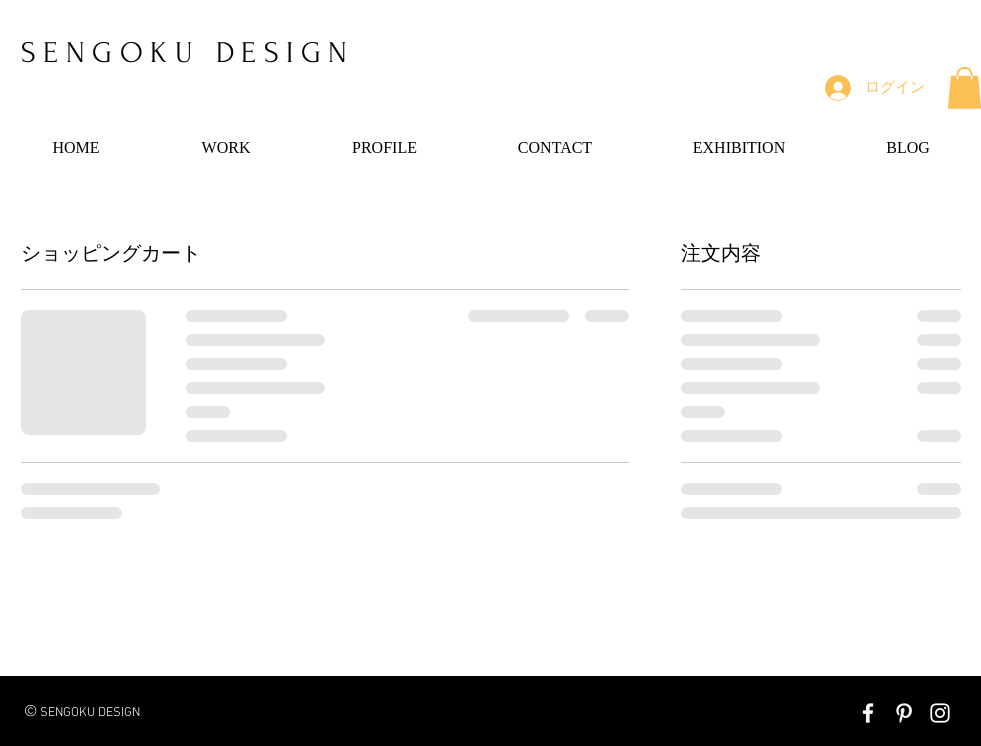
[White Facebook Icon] (868, 713)
